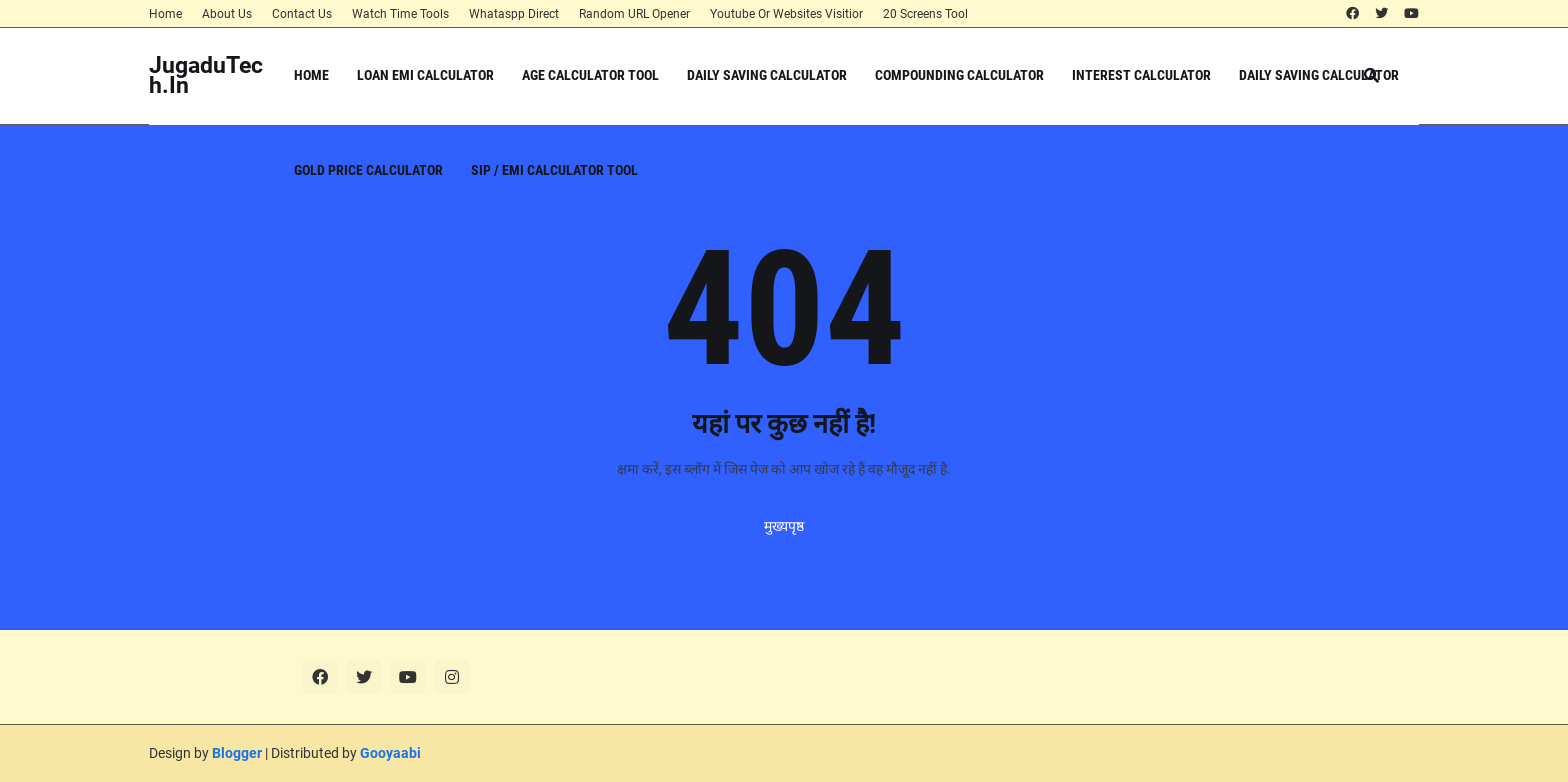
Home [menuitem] (311, 75)
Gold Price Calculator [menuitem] (368, 170)
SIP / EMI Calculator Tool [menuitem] (554, 170)
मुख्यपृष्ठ (784, 526)
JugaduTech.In (206, 75)
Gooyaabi (390, 753)
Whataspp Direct (514, 14)
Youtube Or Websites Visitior (786, 14)
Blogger (237, 753)
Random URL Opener (634, 14)
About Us (227, 14)
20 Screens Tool (925, 14)
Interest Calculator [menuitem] (1141, 75)
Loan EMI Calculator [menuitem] (425, 75)
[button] (1371, 75)
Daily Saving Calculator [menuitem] (767, 75)
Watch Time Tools (400, 14)
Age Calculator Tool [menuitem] (590, 75)
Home (165, 14)
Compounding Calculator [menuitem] (959, 75)
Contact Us (302, 14)
